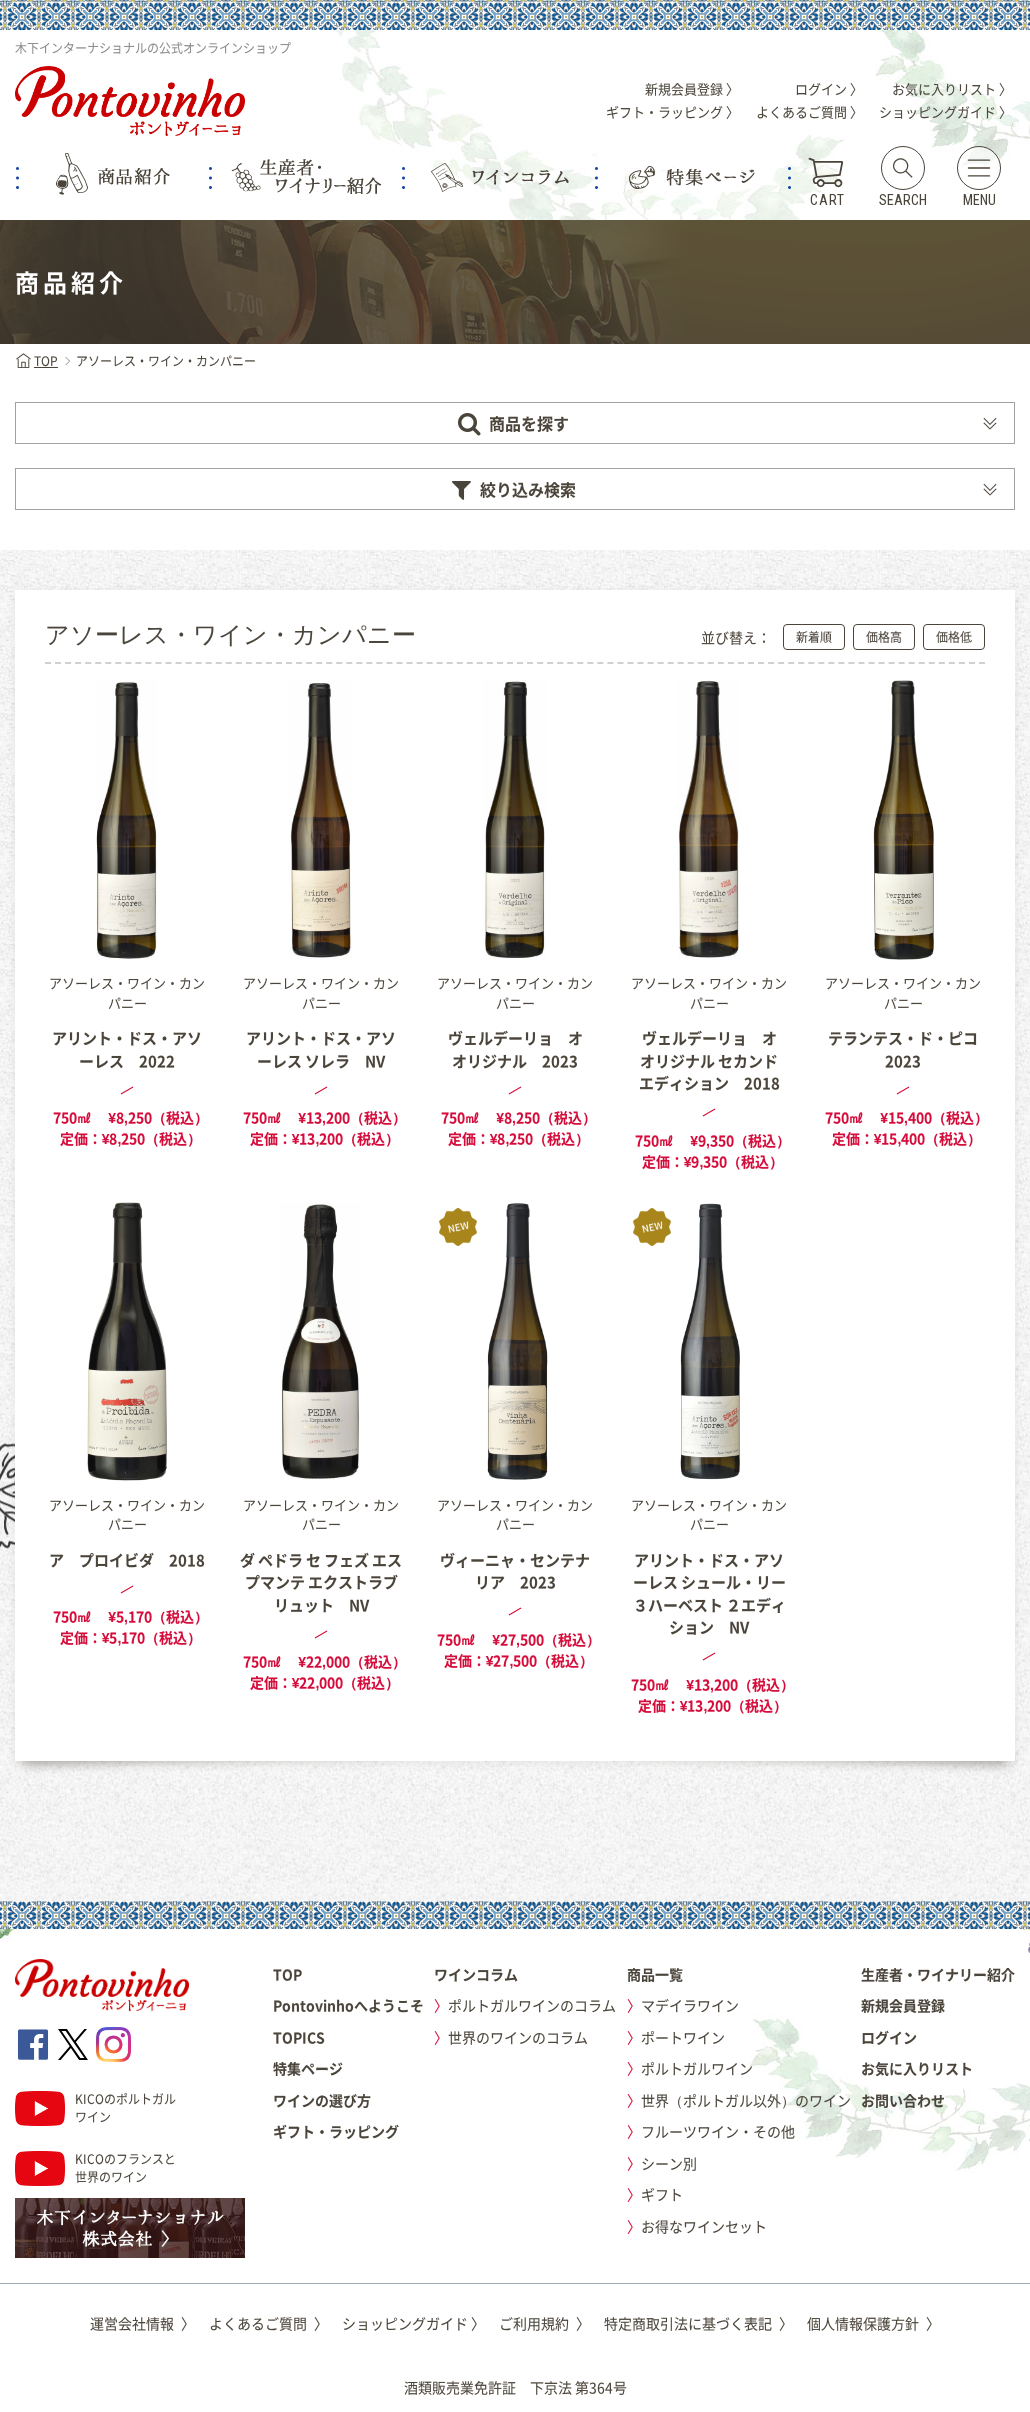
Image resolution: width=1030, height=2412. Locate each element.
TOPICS (299, 2037)
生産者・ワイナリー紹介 (938, 1974)
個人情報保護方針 (873, 2323)
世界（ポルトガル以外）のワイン (746, 2100)
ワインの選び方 (322, 2100)
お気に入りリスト (917, 2068)
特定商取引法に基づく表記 (698, 2323)
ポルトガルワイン (697, 2068)
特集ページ (308, 2068)
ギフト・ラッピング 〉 (672, 111)
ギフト (662, 2194)
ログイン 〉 (829, 88)
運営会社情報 (142, 2323)
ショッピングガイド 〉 (945, 111)
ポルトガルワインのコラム (532, 2005)
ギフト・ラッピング (336, 2131)
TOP (36, 361)
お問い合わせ (903, 2100)
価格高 (884, 637)
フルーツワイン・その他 (718, 2131)
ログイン (889, 2037)
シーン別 (669, 2163)
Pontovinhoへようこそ (348, 2005)
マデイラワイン (690, 2005)
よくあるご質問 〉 (809, 111)
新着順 (814, 637)
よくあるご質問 (268, 2323)
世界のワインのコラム (518, 2037)
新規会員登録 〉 (692, 88)
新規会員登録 (903, 2005)
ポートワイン (683, 2037)
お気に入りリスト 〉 (952, 88)
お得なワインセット (704, 2226)
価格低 (954, 637)
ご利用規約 (544, 2323)
